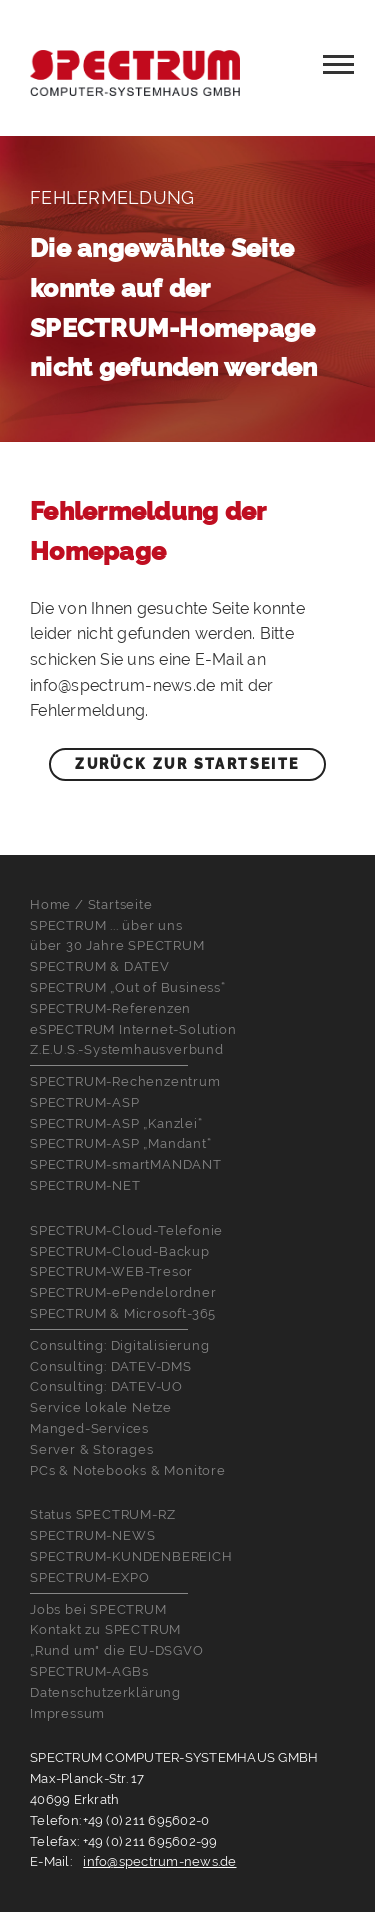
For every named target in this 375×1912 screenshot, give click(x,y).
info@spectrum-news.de (159, 1861)
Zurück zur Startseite (187, 764)
